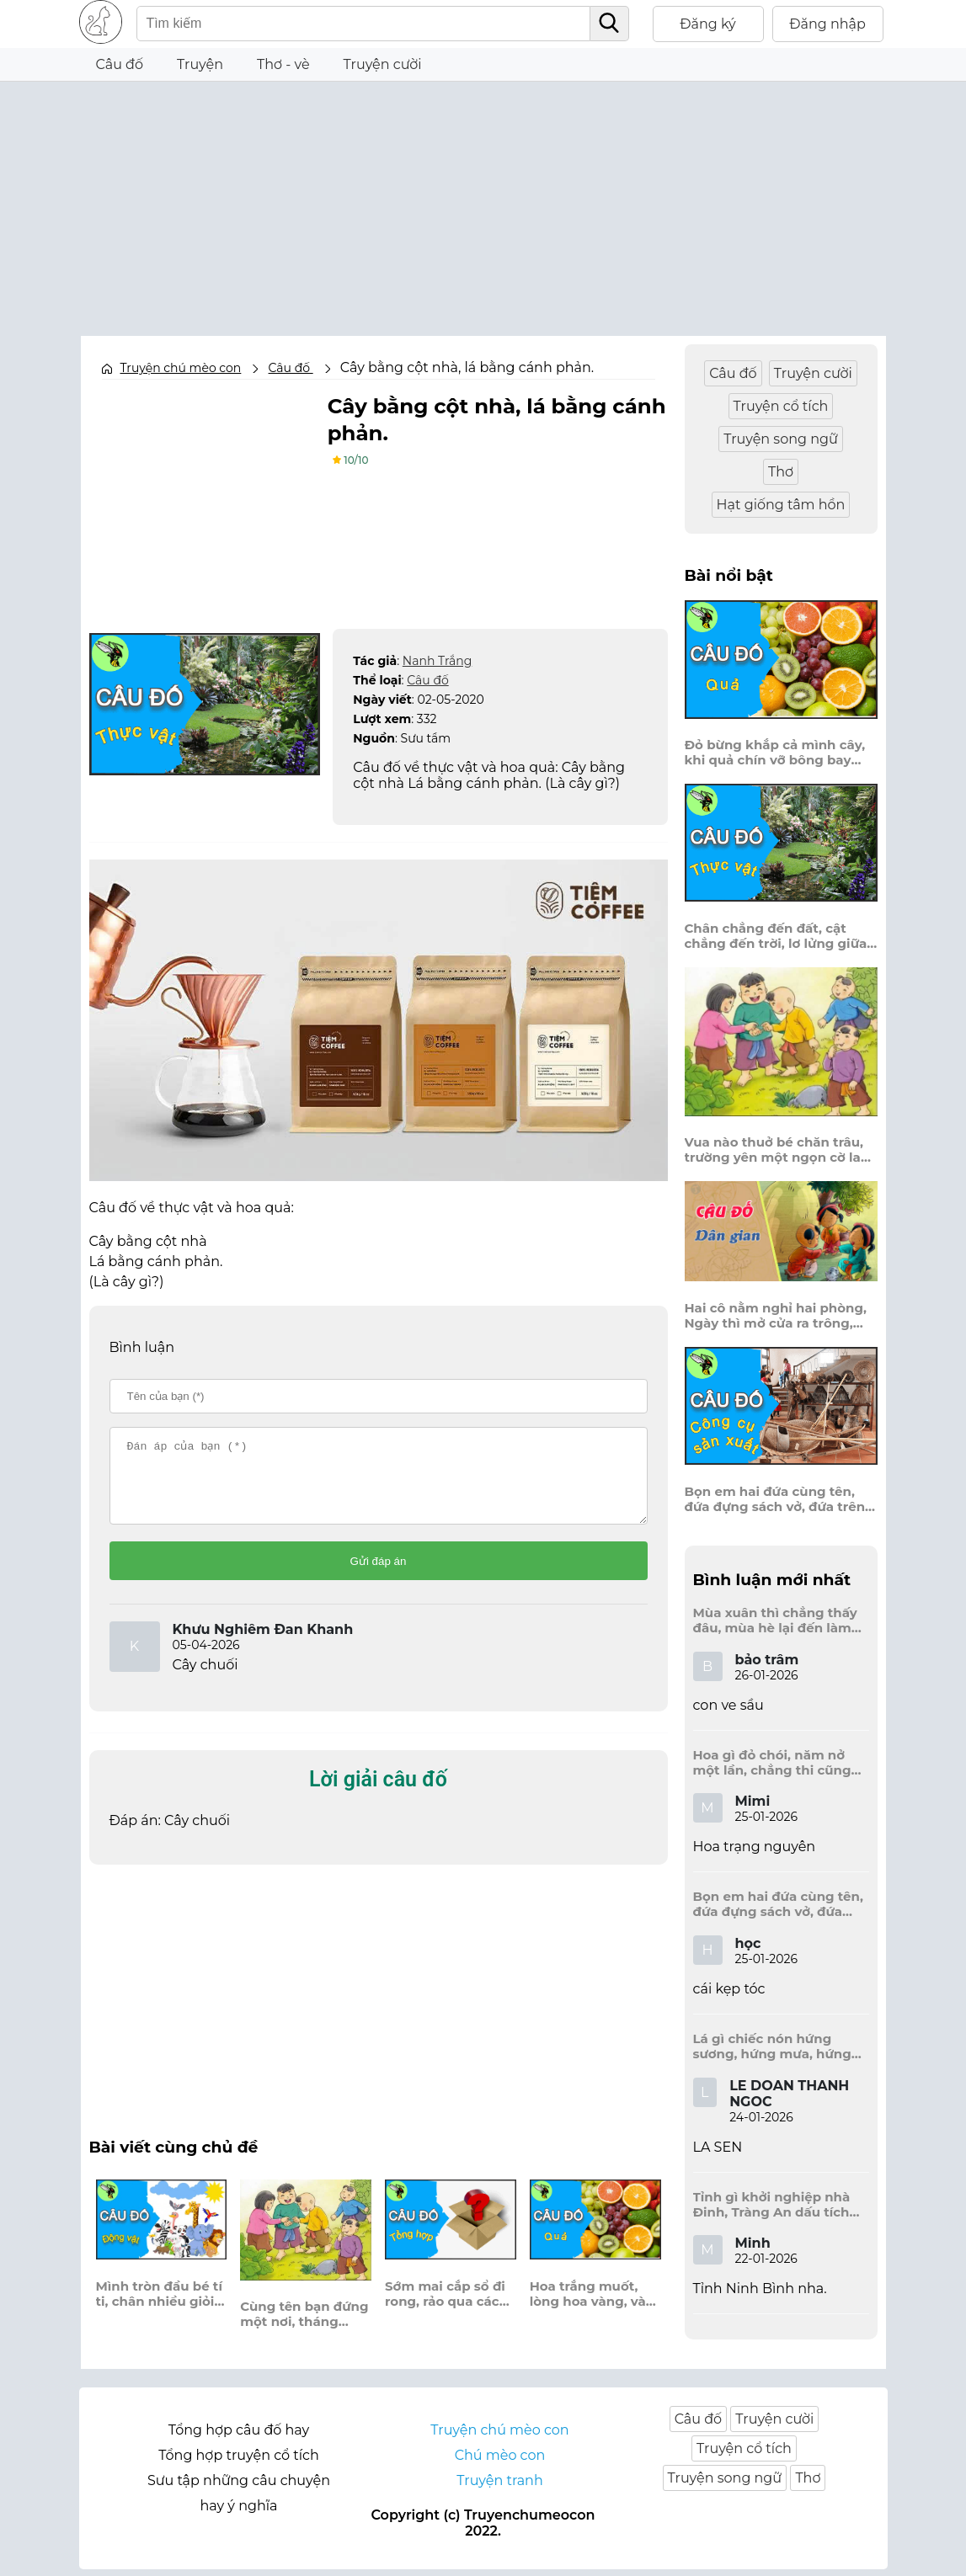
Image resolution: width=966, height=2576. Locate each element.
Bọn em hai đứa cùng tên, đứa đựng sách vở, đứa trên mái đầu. (775, 1499)
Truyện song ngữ (780, 439)
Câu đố (120, 64)
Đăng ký (708, 24)
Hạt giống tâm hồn (781, 505)
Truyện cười (383, 64)
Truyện (200, 64)
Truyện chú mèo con (181, 367)
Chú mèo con (500, 2462)
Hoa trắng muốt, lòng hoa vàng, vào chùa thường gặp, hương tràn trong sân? (592, 2309)
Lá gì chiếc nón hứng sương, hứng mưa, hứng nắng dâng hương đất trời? (772, 2046)
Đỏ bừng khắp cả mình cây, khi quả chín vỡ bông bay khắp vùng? (775, 752)
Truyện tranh (499, 2487)
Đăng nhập (827, 24)
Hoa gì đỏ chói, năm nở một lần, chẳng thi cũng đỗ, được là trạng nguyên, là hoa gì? (777, 1763)
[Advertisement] (483, 199)
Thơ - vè (283, 64)
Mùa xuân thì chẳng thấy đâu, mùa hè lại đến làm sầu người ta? (775, 1620)
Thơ (780, 472)
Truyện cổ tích (781, 406)
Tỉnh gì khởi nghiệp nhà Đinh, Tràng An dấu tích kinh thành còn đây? (772, 2205)
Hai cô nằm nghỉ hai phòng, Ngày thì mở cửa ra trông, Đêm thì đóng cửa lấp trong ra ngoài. (776, 1316)
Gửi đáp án (378, 1576)
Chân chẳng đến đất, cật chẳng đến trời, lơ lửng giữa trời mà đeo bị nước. (776, 936)
